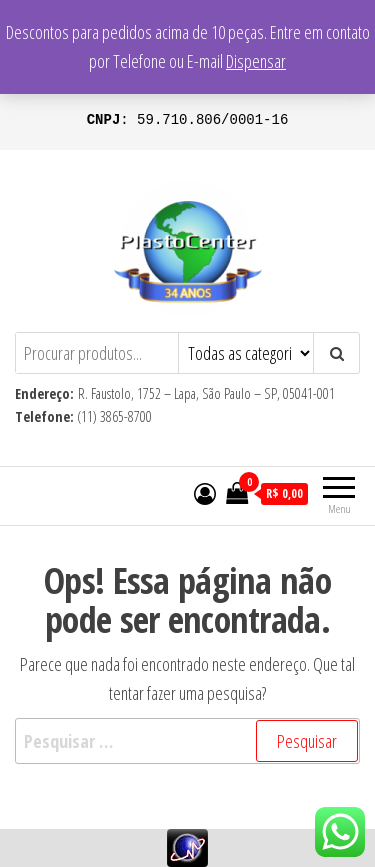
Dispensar (256, 61)
